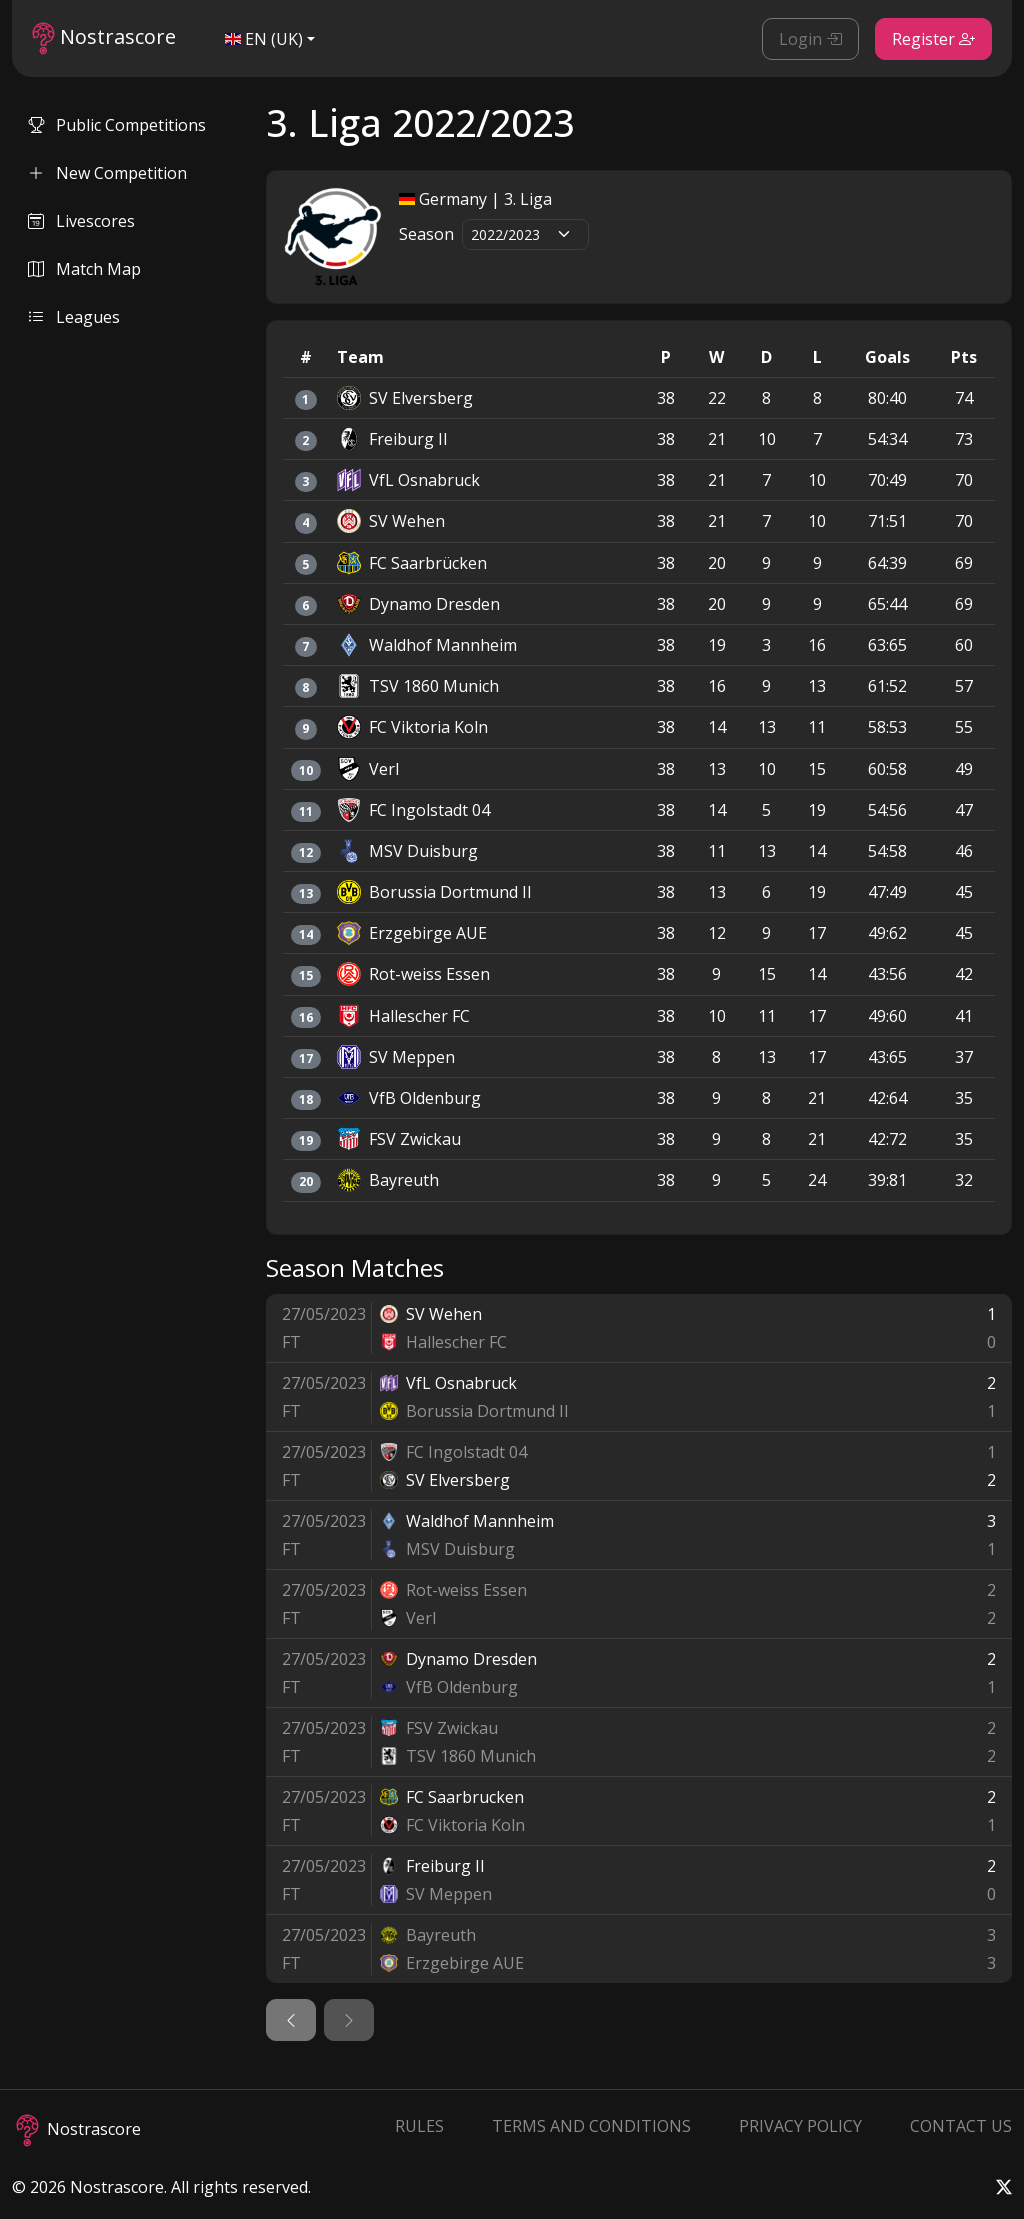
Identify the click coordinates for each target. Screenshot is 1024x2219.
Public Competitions (117, 125)
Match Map (84, 269)
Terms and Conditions (591, 2126)
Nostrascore (104, 38)
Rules (419, 2126)
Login (810, 39)
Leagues (74, 317)
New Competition (107, 173)
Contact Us (961, 2126)
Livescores (81, 221)
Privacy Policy (800, 2126)
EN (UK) (264, 39)
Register (933, 39)
